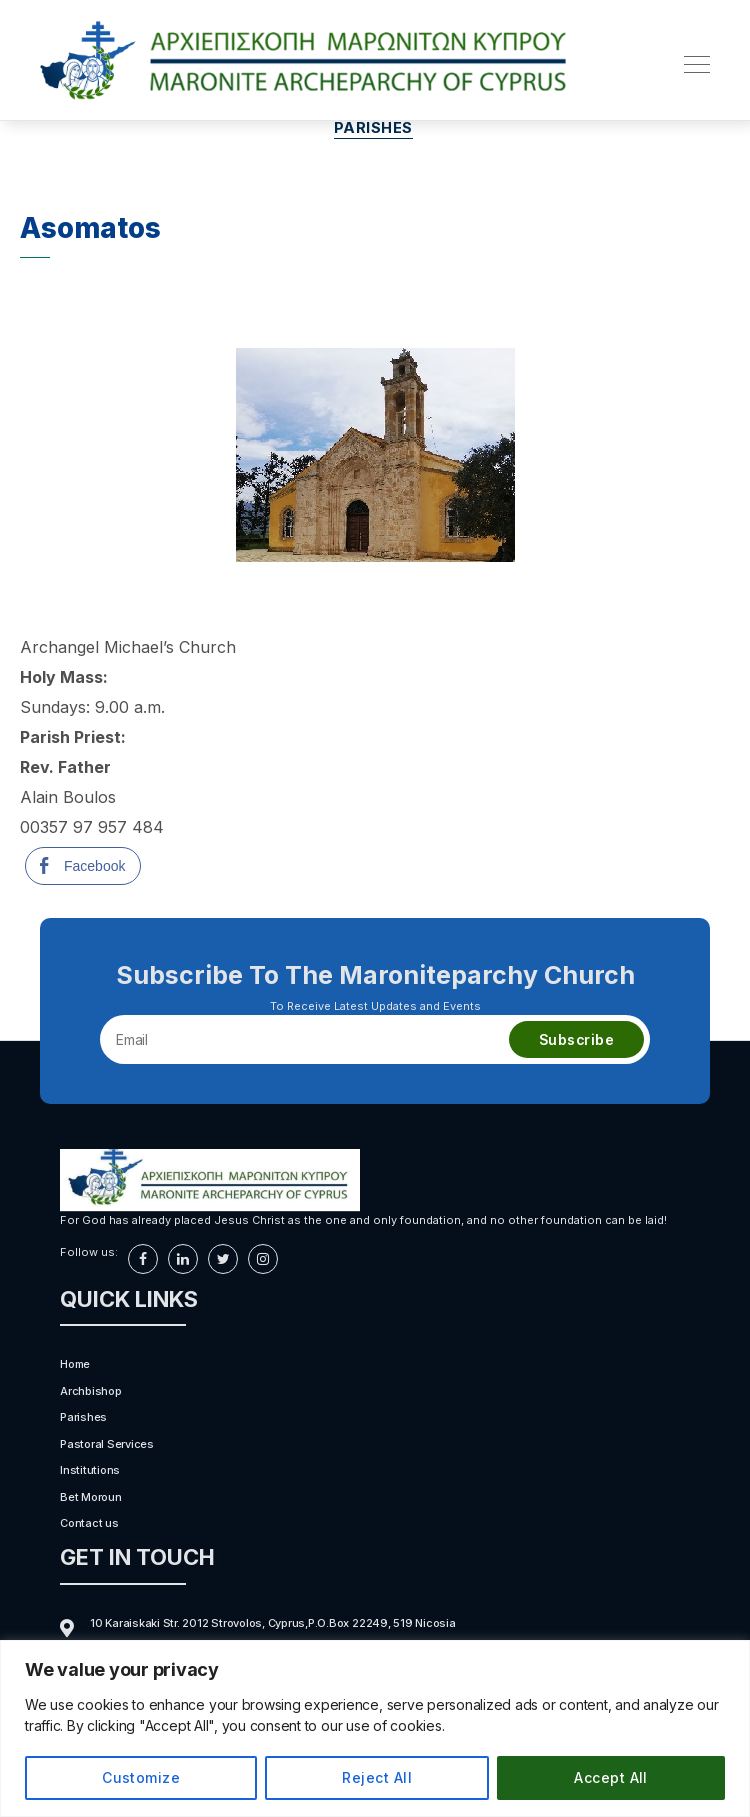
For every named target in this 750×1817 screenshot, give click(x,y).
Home (75, 1367)
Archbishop (91, 1393)
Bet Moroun (91, 1499)
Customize (141, 1777)
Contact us (89, 1526)
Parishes (374, 130)
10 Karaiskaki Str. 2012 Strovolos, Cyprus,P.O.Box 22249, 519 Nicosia (273, 1625)
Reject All (377, 1777)
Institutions (90, 1473)
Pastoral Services (107, 1446)
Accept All (611, 1777)
